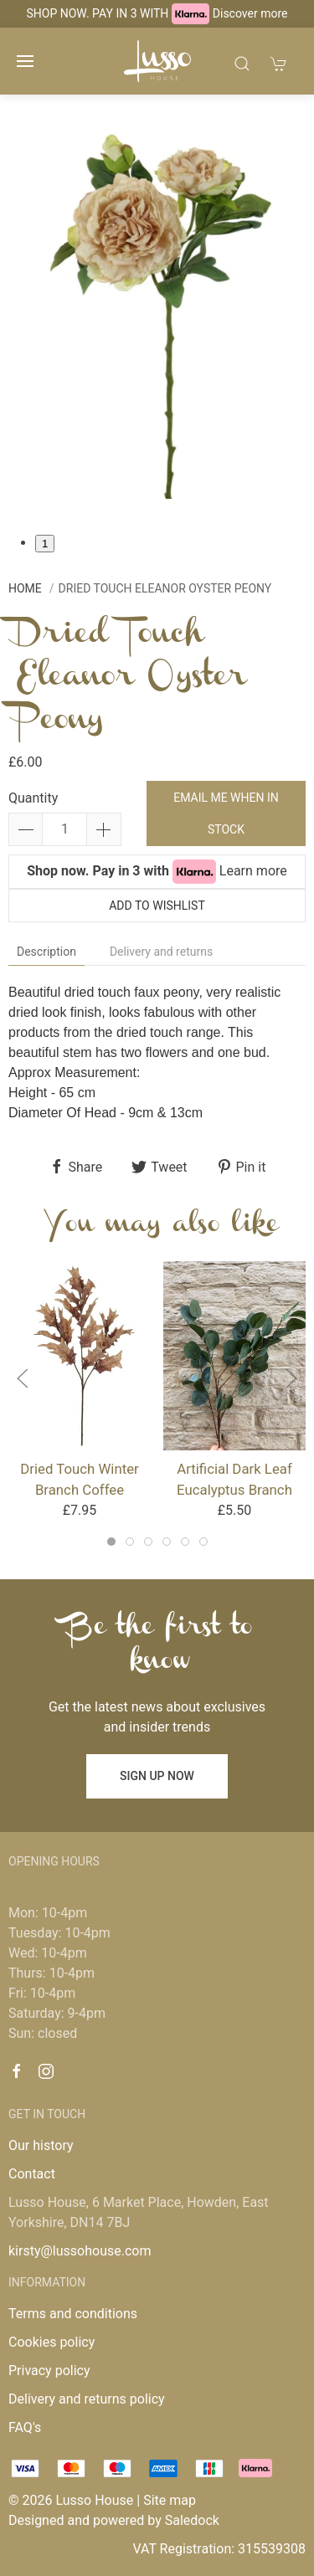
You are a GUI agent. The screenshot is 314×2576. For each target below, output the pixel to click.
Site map (169, 2500)
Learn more (253, 871)
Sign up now (157, 1776)
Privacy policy (49, 2370)
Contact (31, 2174)
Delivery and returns (161, 951)
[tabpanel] (157, 313)
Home (25, 588)
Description (46, 951)
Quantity (33, 798)
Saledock (192, 2520)
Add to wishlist (157, 905)
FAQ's (24, 2427)
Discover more (250, 13)
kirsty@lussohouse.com (79, 2251)
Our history (41, 2145)
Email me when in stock (226, 813)
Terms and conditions (72, 2314)
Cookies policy (51, 2342)
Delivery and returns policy (86, 2399)
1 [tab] (45, 543)
